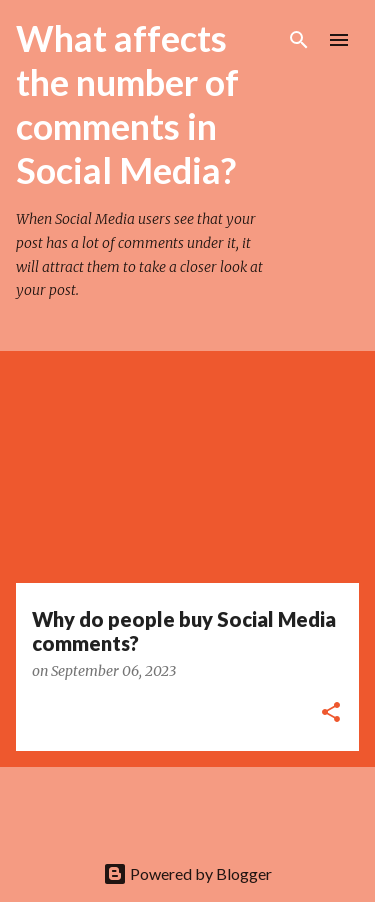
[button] (331, 713)
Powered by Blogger (187, 873)
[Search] (299, 40)
